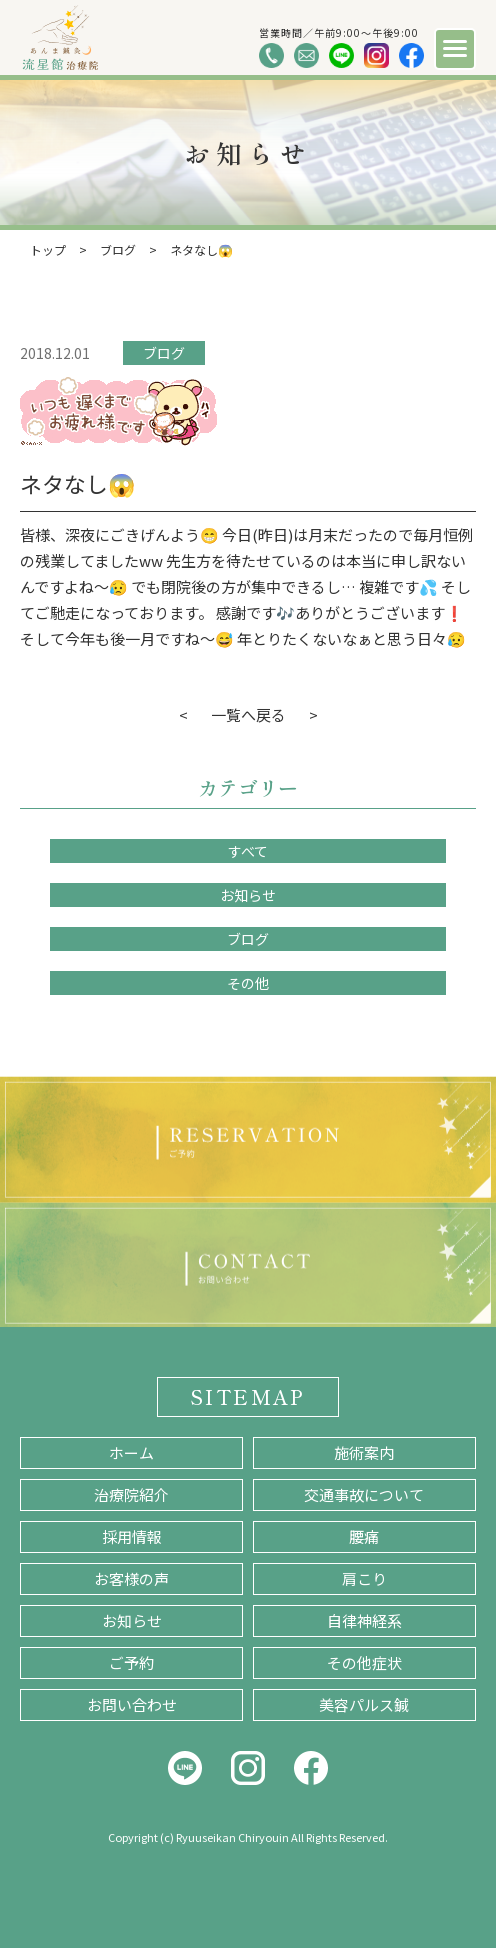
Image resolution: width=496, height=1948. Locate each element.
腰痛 (364, 1536)
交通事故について (364, 1494)
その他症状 (364, 1662)
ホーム (131, 1452)
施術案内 (364, 1452)
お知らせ (248, 895)
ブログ (164, 353)
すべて (248, 851)
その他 (248, 983)
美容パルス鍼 (364, 1704)
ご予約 (131, 1662)
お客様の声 (131, 1578)
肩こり (364, 1578)
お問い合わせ (132, 1704)
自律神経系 (364, 1620)
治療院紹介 (131, 1494)
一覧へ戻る (248, 714)
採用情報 (132, 1536)
